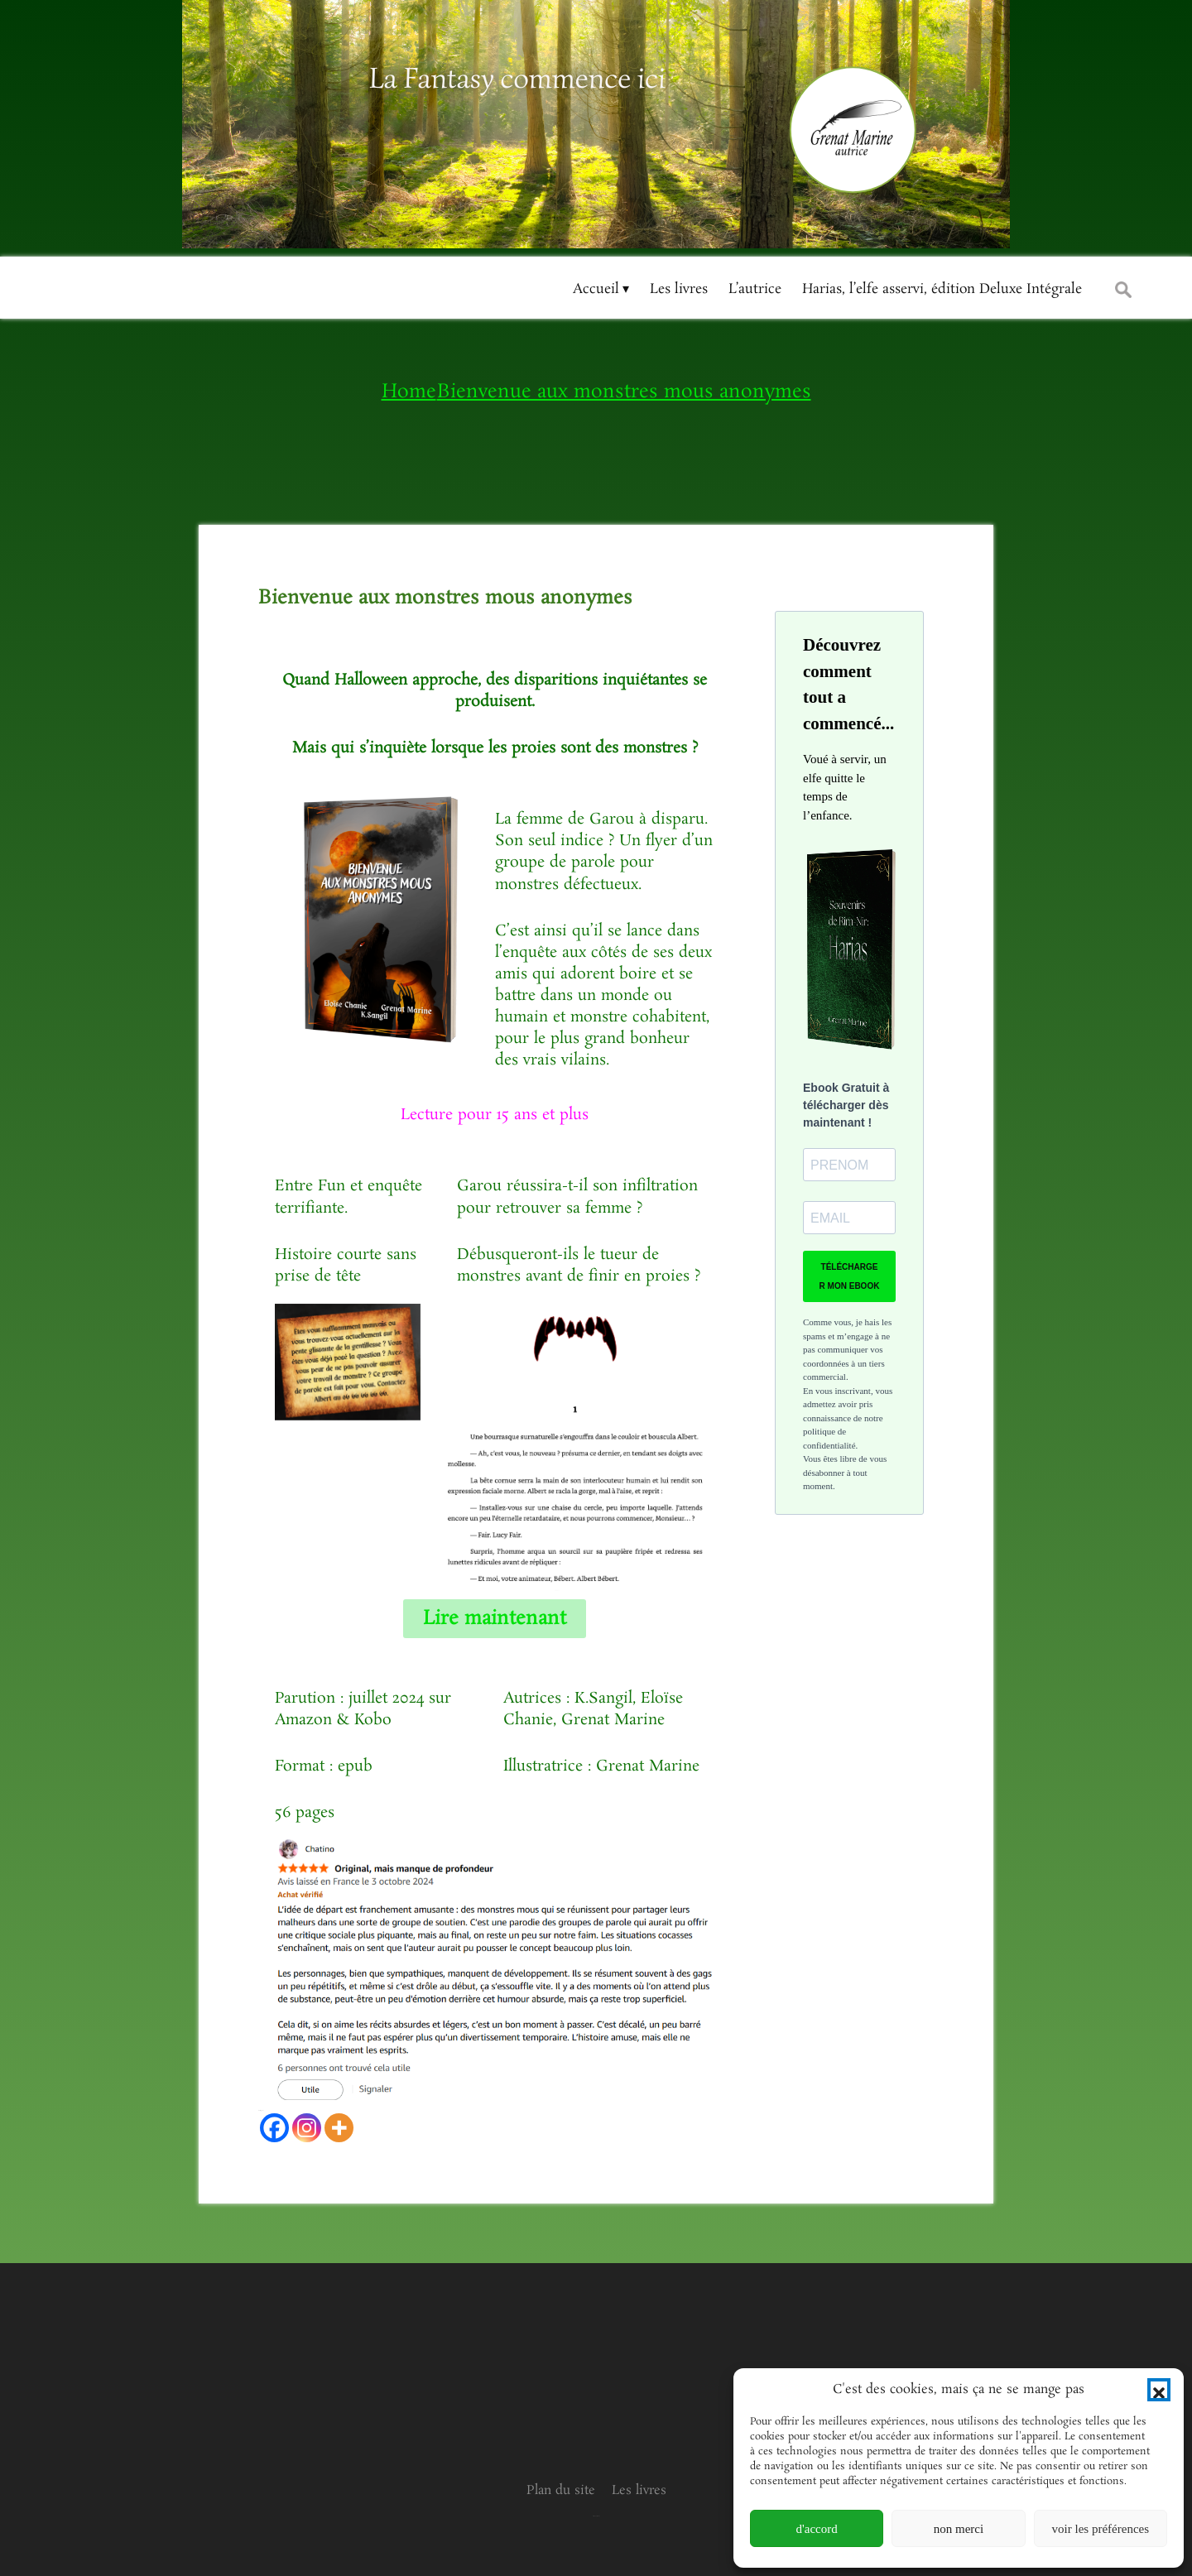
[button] (1159, 2389)
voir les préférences (1100, 2528)
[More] (338, 2127)
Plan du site (560, 2490)
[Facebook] (274, 2127)
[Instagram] (306, 2127)
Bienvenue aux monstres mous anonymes (445, 598)
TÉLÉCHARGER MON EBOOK (850, 1276)
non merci (958, 2528)
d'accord (817, 2528)
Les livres (639, 2490)
